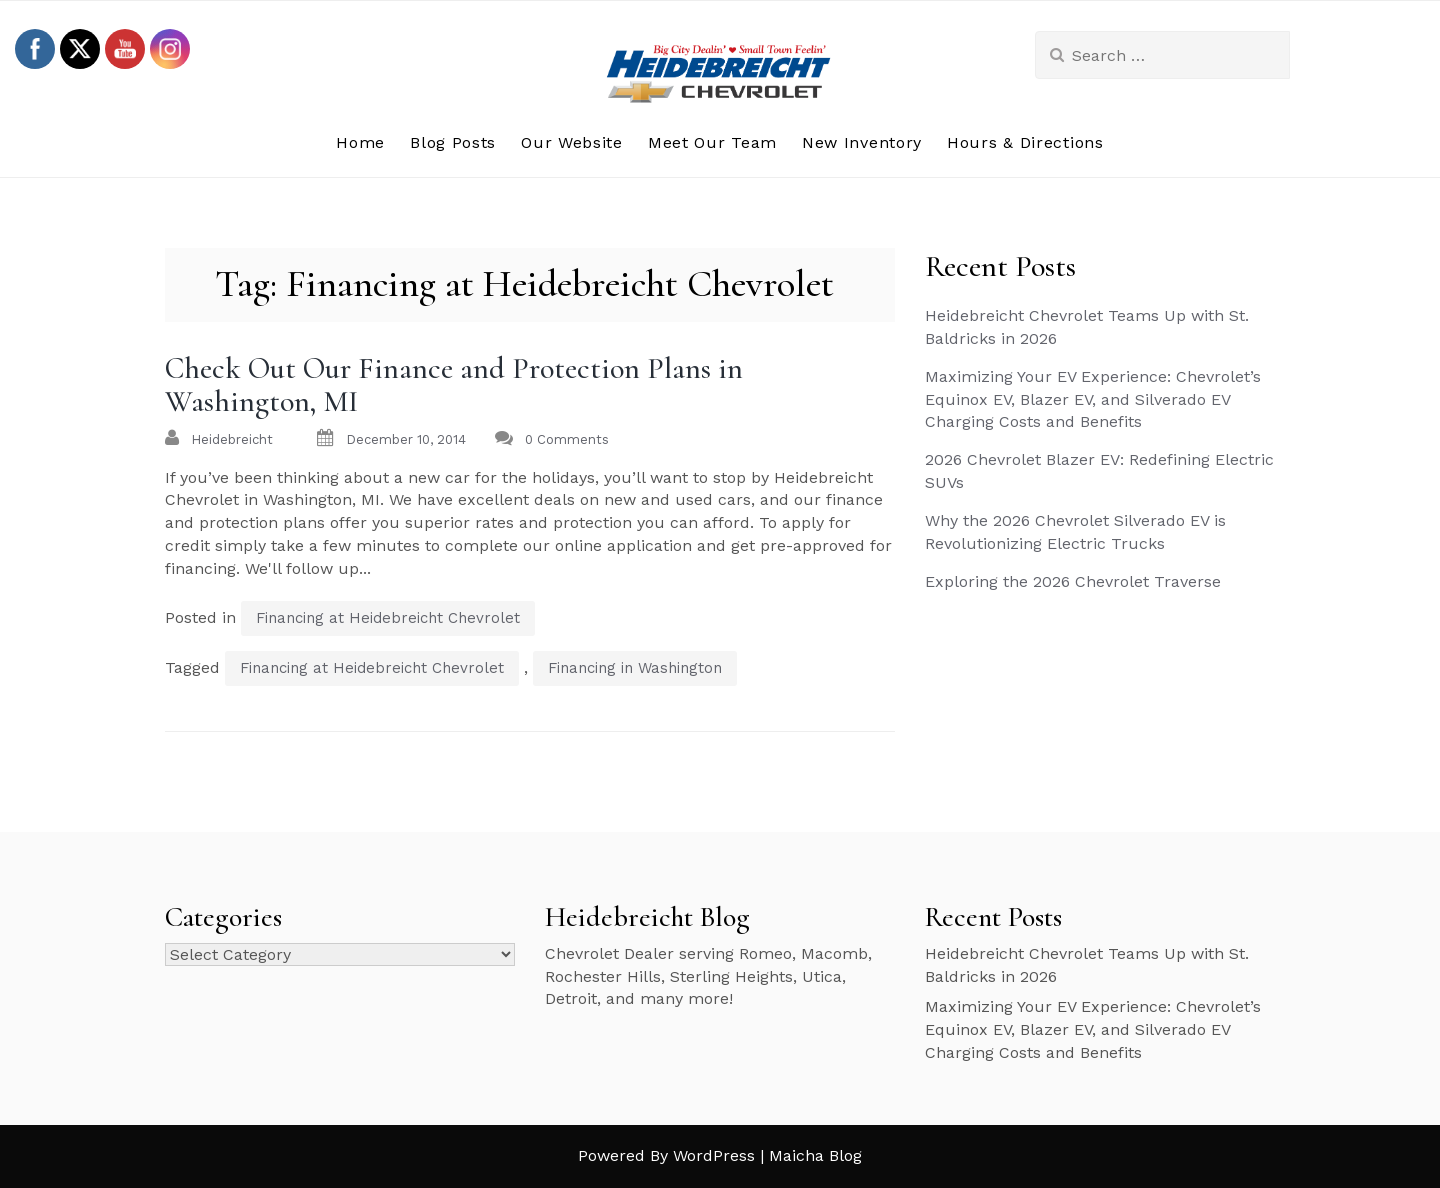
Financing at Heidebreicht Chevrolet (388, 618)
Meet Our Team (712, 142)
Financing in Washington (635, 668)
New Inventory (862, 142)
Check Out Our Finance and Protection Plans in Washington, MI (454, 385)
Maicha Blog (815, 1155)
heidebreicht (232, 439)
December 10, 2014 (406, 439)
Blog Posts (453, 142)
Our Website (572, 142)
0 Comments (567, 439)
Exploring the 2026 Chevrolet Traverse (1073, 581)
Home (360, 142)
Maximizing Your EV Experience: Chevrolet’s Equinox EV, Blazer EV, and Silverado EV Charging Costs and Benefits (1093, 399)
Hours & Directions (1025, 142)
